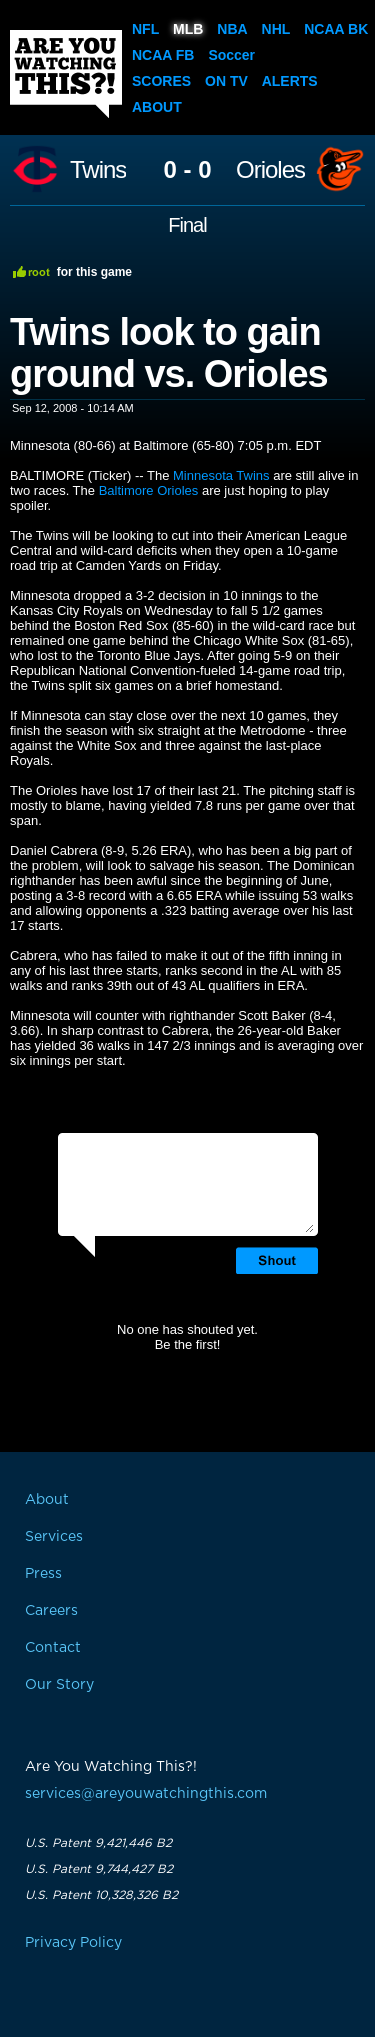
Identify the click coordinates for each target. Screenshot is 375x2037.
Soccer (231, 55)
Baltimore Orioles (149, 490)
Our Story (59, 1685)
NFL (145, 29)
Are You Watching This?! (66, 74)
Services (54, 1537)
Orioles (270, 170)
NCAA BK (336, 29)
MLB (188, 29)
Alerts (290, 81)
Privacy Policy (73, 1943)
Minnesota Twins (221, 475)
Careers (51, 1611)
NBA (232, 29)
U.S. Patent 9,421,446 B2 (98, 1843)
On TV (226, 81)
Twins (98, 170)
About (157, 107)
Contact (53, 1648)
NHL (276, 29)
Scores (161, 81)
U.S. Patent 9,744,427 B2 (99, 1869)
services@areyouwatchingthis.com (146, 1794)
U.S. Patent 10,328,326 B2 (101, 1895)
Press (43, 1574)
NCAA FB (163, 55)
